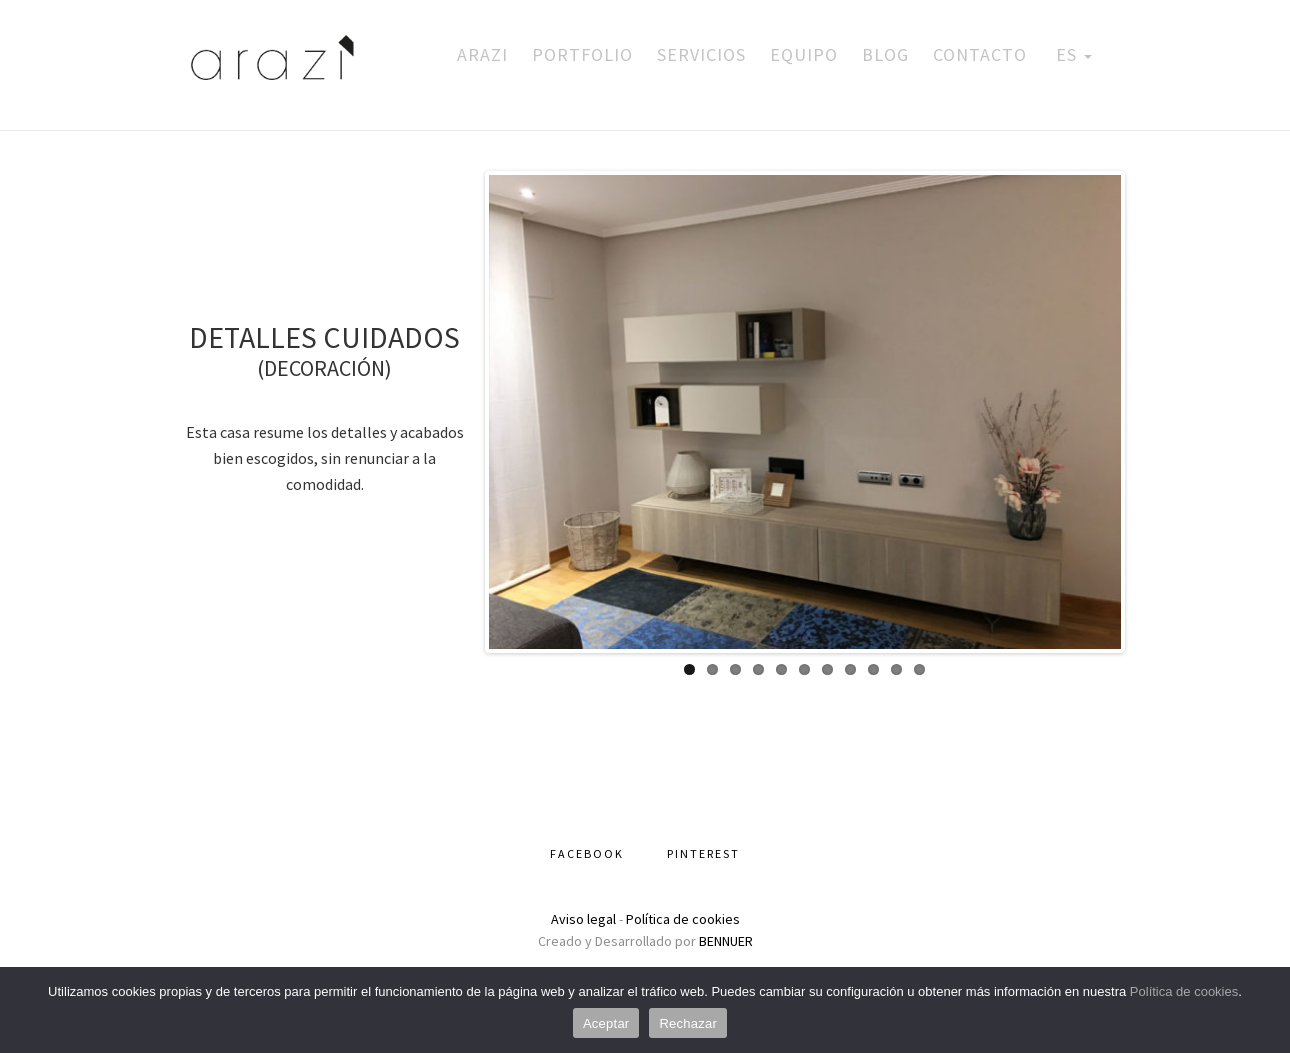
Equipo (804, 54)
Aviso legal (583, 919)
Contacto (980, 54)
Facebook (587, 853)
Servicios (701, 54)
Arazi (482, 54)
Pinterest (703, 853)
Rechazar (688, 1023)
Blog (885, 54)
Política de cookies (683, 919)
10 (896, 669)
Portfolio (582, 54)
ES (1071, 54)
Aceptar (606, 1023)
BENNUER (726, 941)
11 (919, 669)
